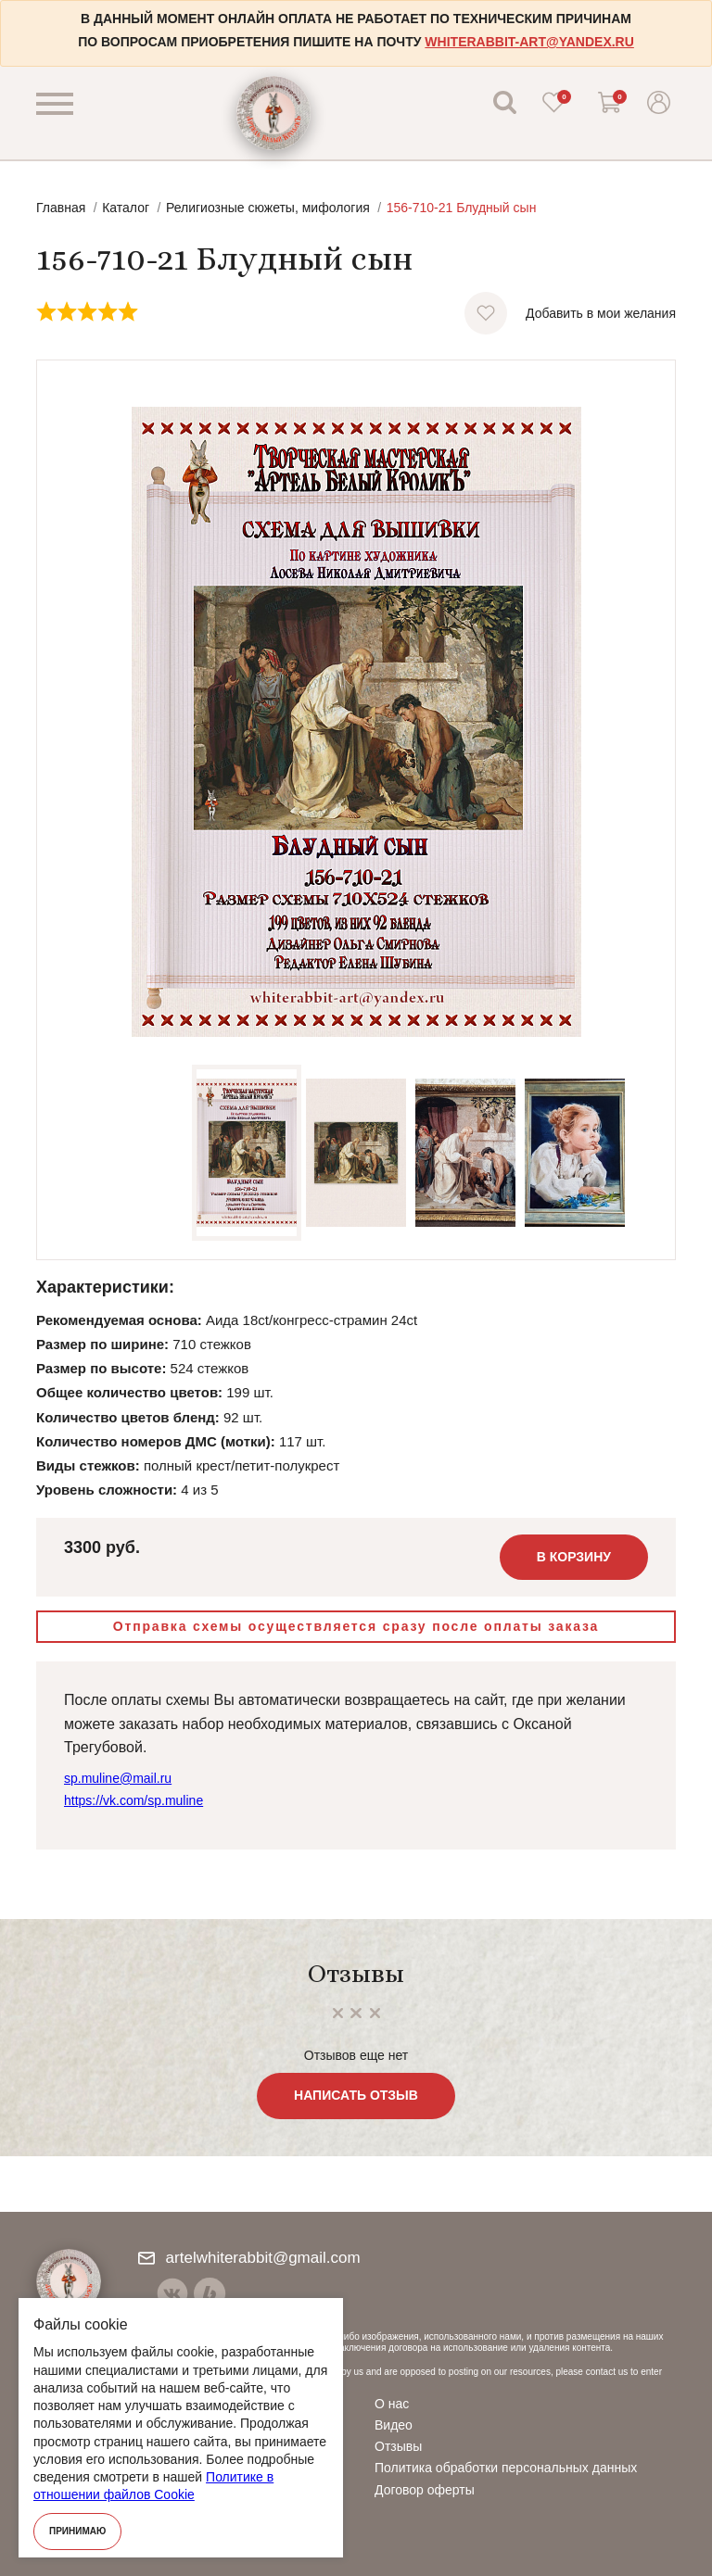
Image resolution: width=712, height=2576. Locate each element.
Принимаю (77, 2531)
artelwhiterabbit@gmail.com (249, 2258)
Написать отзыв (356, 2095)
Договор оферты (425, 2489)
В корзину (574, 1556)
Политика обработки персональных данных (506, 2467)
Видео (394, 2425)
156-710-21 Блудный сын (462, 207)
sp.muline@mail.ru (118, 1778)
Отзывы (398, 2446)
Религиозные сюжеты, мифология (268, 207)
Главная (60, 207)
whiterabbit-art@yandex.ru (529, 41)
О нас (392, 2403)
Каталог (125, 207)
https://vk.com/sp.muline (133, 1800)
